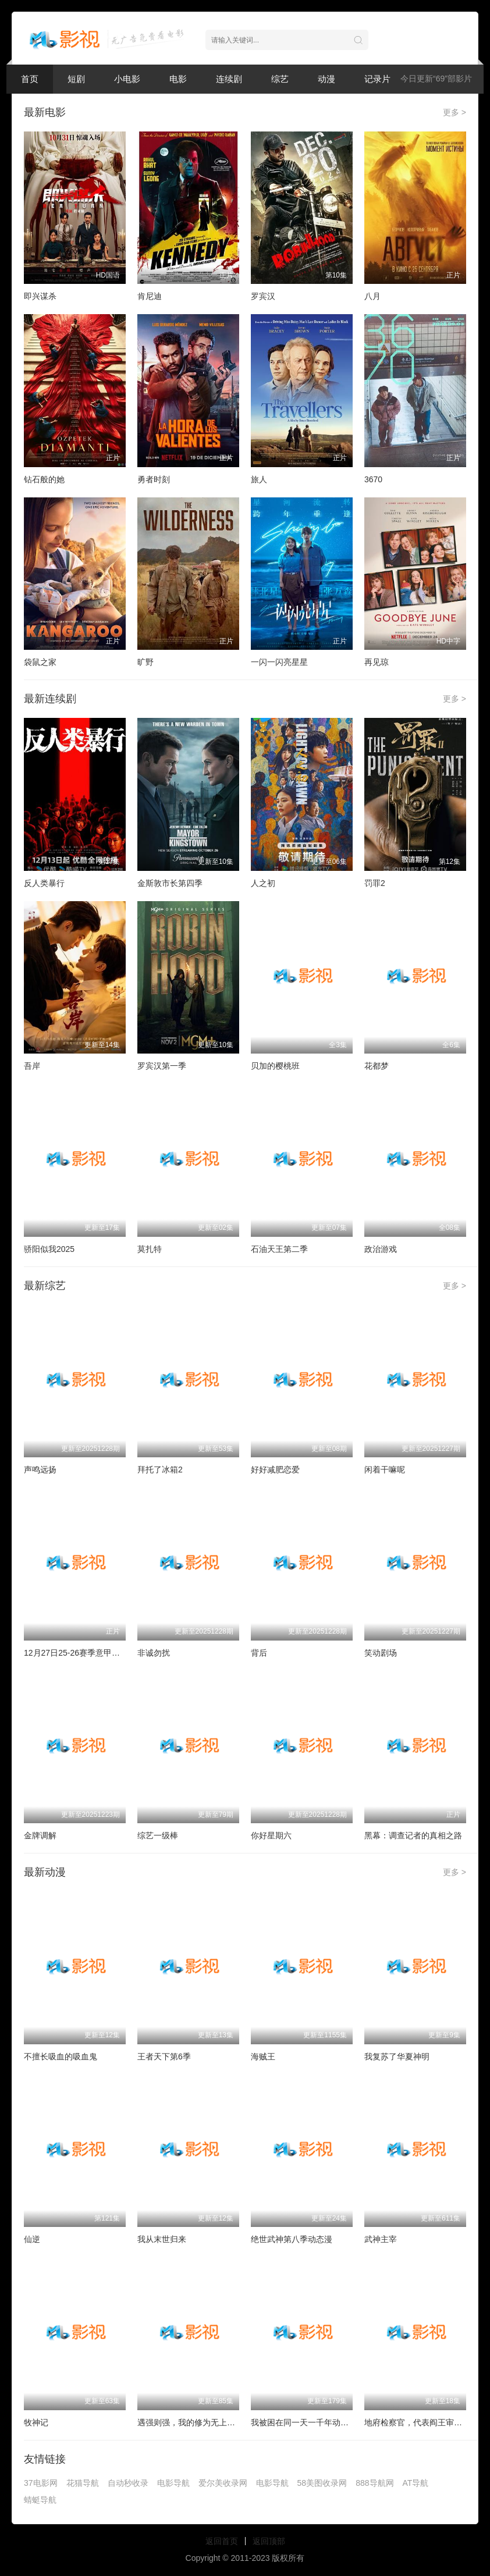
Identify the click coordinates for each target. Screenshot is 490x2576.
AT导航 (416, 2483)
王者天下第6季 (164, 2056)
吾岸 (32, 1065)
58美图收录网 (322, 2483)
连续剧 (229, 79)
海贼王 (263, 2056)
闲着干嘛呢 (384, 1469)
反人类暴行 (44, 883)
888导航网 (374, 2483)
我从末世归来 (161, 2239)
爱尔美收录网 (222, 2483)
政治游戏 (380, 1249)
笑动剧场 (380, 1652)
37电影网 (41, 2483)
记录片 (377, 79)
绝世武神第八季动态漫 (291, 2239)
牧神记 (36, 2422)
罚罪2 (374, 883)
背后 (259, 1652)
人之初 (263, 883)
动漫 (326, 79)
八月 (372, 296)
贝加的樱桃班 (275, 1065)
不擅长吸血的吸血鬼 (60, 2056)
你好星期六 (271, 1835)
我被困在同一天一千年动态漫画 (308, 2422)
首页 (29, 79)
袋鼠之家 (40, 662)
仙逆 (32, 2239)
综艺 (280, 79)
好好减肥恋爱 (275, 1469)
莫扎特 (149, 1249)
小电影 (127, 79)
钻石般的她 (44, 479)
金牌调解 (40, 1835)
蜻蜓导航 (40, 2499)
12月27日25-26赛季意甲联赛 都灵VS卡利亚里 (107, 1652)
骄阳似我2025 (49, 1249)
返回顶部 (269, 2541)
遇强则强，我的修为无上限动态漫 (198, 2422)
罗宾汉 (263, 296)
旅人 (259, 479)
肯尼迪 (149, 296)
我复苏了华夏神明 (396, 2056)
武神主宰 (380, 2239)
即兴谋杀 (40, 296)
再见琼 (376, 662)
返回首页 (221, 2541)
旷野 (145, 662)
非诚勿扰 (153, 1652)
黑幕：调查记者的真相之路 (413, 1835)
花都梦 (376, 1065)
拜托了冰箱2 (160, 1469)
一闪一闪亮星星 (279, 662)
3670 (373, 479)
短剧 (76, 79)
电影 (178, 79)
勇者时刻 (153, 479)
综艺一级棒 (157, 1835)
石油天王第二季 (279, 1249)
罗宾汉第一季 (161, 1065)
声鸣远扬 (40, 1469)
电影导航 (173, 2483)
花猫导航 (82, 2483)
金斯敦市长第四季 (170, 883)
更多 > (454, 112)
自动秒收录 (128, 2483)
